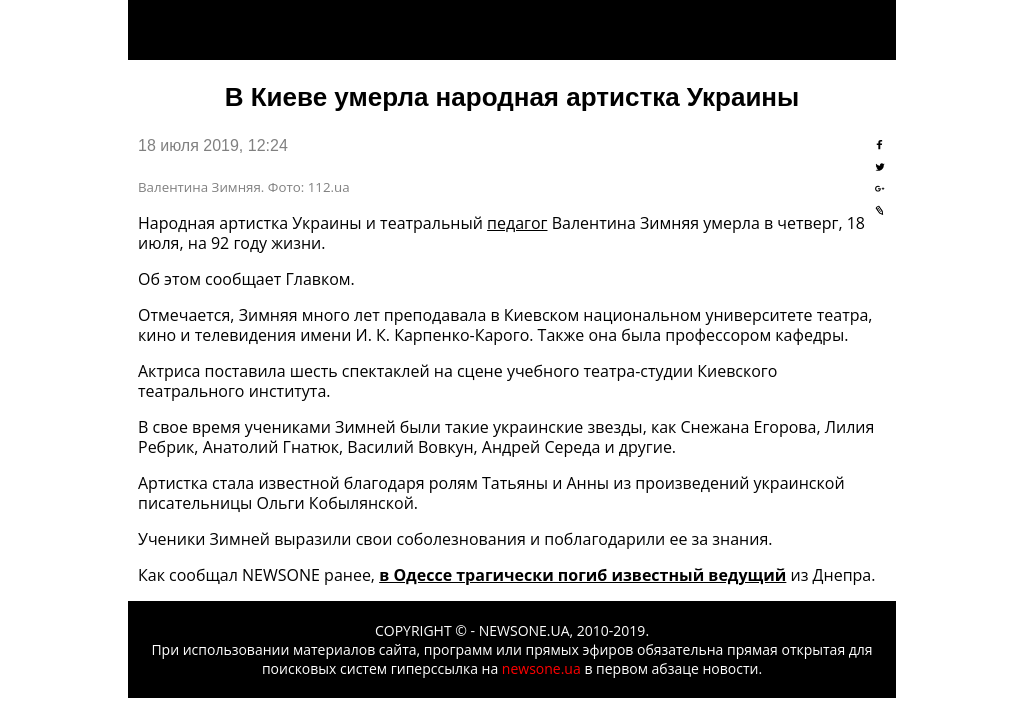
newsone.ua (541, 668)
